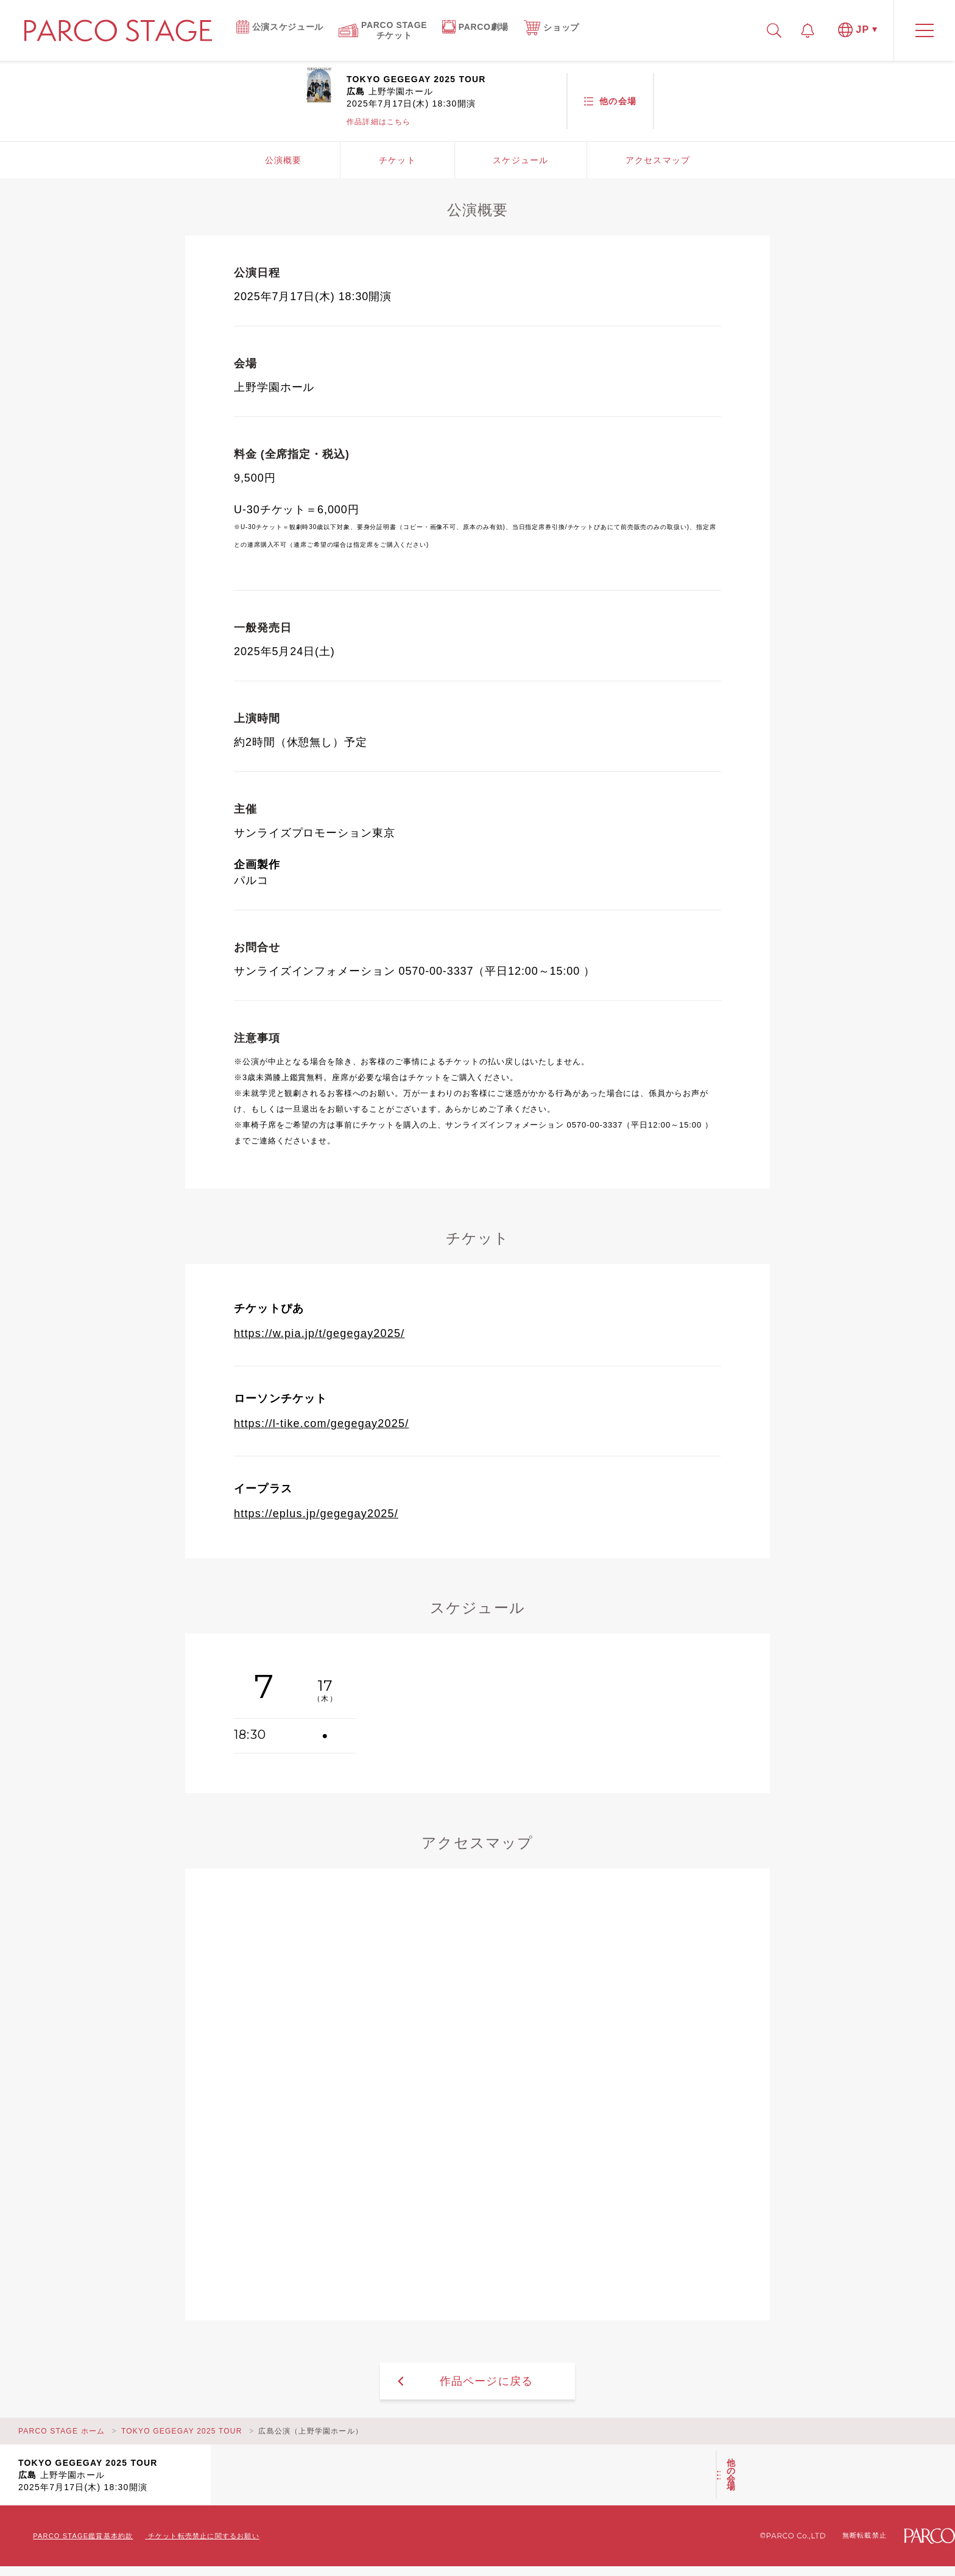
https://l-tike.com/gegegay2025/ (321, 1423)
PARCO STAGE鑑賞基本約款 (83, 2535)
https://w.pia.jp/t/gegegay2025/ (319, 1333)
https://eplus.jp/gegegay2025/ (316, 1513)
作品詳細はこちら (379, 122)
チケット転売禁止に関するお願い (203, 2535)
